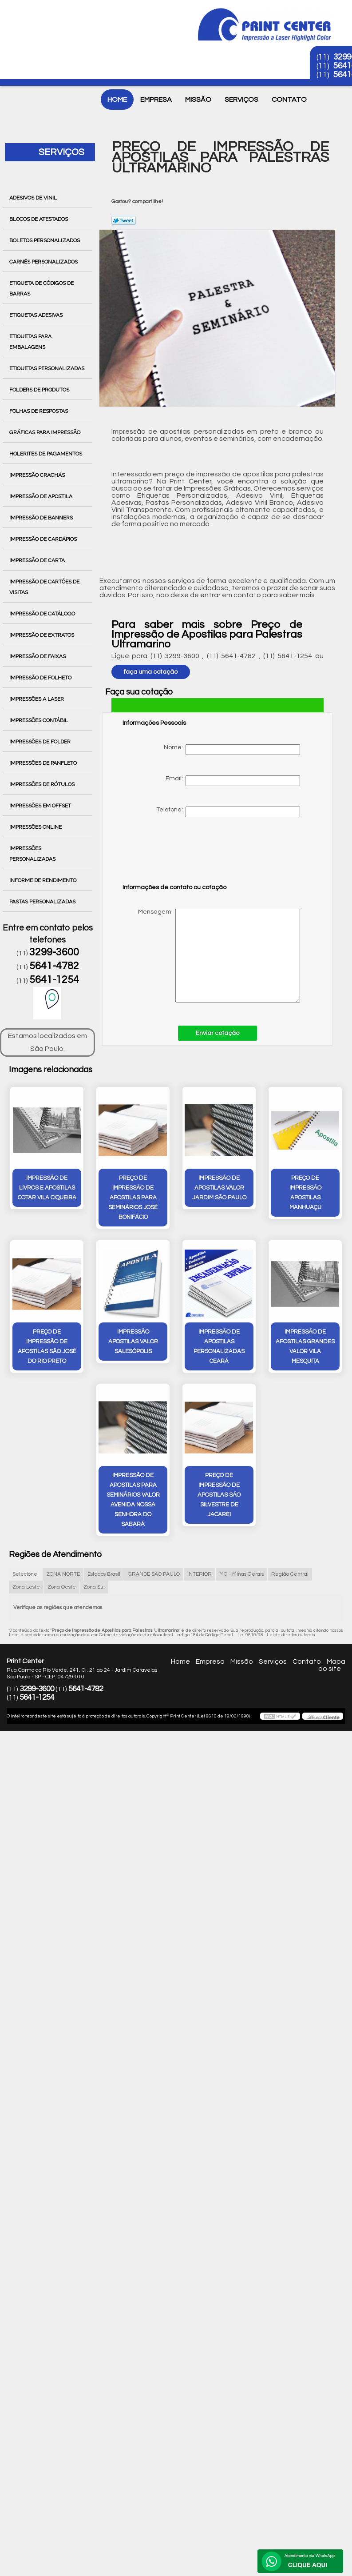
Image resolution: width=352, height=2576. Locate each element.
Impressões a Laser (37, 699)
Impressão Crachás (37, 475)
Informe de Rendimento (43, 880)
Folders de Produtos (40, 390)
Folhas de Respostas (39, 411)
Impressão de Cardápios (43, 539)
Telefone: (228, 812)
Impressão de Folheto (41, 678)
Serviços (241, 99)
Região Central (289, 1574)
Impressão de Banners (41, 518)
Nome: (232, 749)
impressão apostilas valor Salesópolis (133, 1341)
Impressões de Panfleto (43, 763)
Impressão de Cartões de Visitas (44, 587)
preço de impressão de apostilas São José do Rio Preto (47, 1346)
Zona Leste (26, 1587)
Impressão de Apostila (41, 496)
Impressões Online (36, 827)
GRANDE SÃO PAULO (154, 1574)
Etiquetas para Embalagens (30, 341)
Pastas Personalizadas (43, 902)
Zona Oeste (61, 1587)
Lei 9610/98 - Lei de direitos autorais (276, 1635)
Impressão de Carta (37, 560)
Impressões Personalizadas (33, 853)
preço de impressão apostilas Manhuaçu (305, 1192)
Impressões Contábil (39, 720)
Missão (198, 99)
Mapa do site (331, 1665)
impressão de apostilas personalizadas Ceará (219, 1346)
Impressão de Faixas (38, 656)
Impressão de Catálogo (42, 614)
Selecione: (25, 1574)
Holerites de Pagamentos (46, 454)
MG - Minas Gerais (241, 1574)
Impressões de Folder (40, 742)
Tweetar (123, 220)
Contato (289, 99)
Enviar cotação (217, 1033)
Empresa (156, 99)
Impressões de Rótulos (42, 784)
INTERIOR (199, 1574)
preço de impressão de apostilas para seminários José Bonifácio (133, 1197)
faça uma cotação (151, 672)
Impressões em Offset (40, 806)
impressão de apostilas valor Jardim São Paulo (219, 1188)
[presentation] (178, 854)
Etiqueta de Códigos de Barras (41, 288)
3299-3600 (54, 952)
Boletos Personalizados (45, 240)
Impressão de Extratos (42, 635)
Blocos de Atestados (39, 219)
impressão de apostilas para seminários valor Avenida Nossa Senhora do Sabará (133, 1499)
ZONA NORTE (63, 1574)
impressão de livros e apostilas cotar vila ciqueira (47, 1188)
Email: (233, 780)
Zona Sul (94, 1587)
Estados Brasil (103, 1574)
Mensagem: (211, 955)
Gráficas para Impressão (45, 432)
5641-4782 (54, 966)
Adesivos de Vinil (33, 198)
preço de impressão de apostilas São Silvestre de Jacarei (219, 1495)
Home (117, 99)
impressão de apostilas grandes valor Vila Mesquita (305, 1346)
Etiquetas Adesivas (36, 315)
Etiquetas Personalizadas (47, 368)
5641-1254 (54, 979)
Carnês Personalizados (44, 262)
